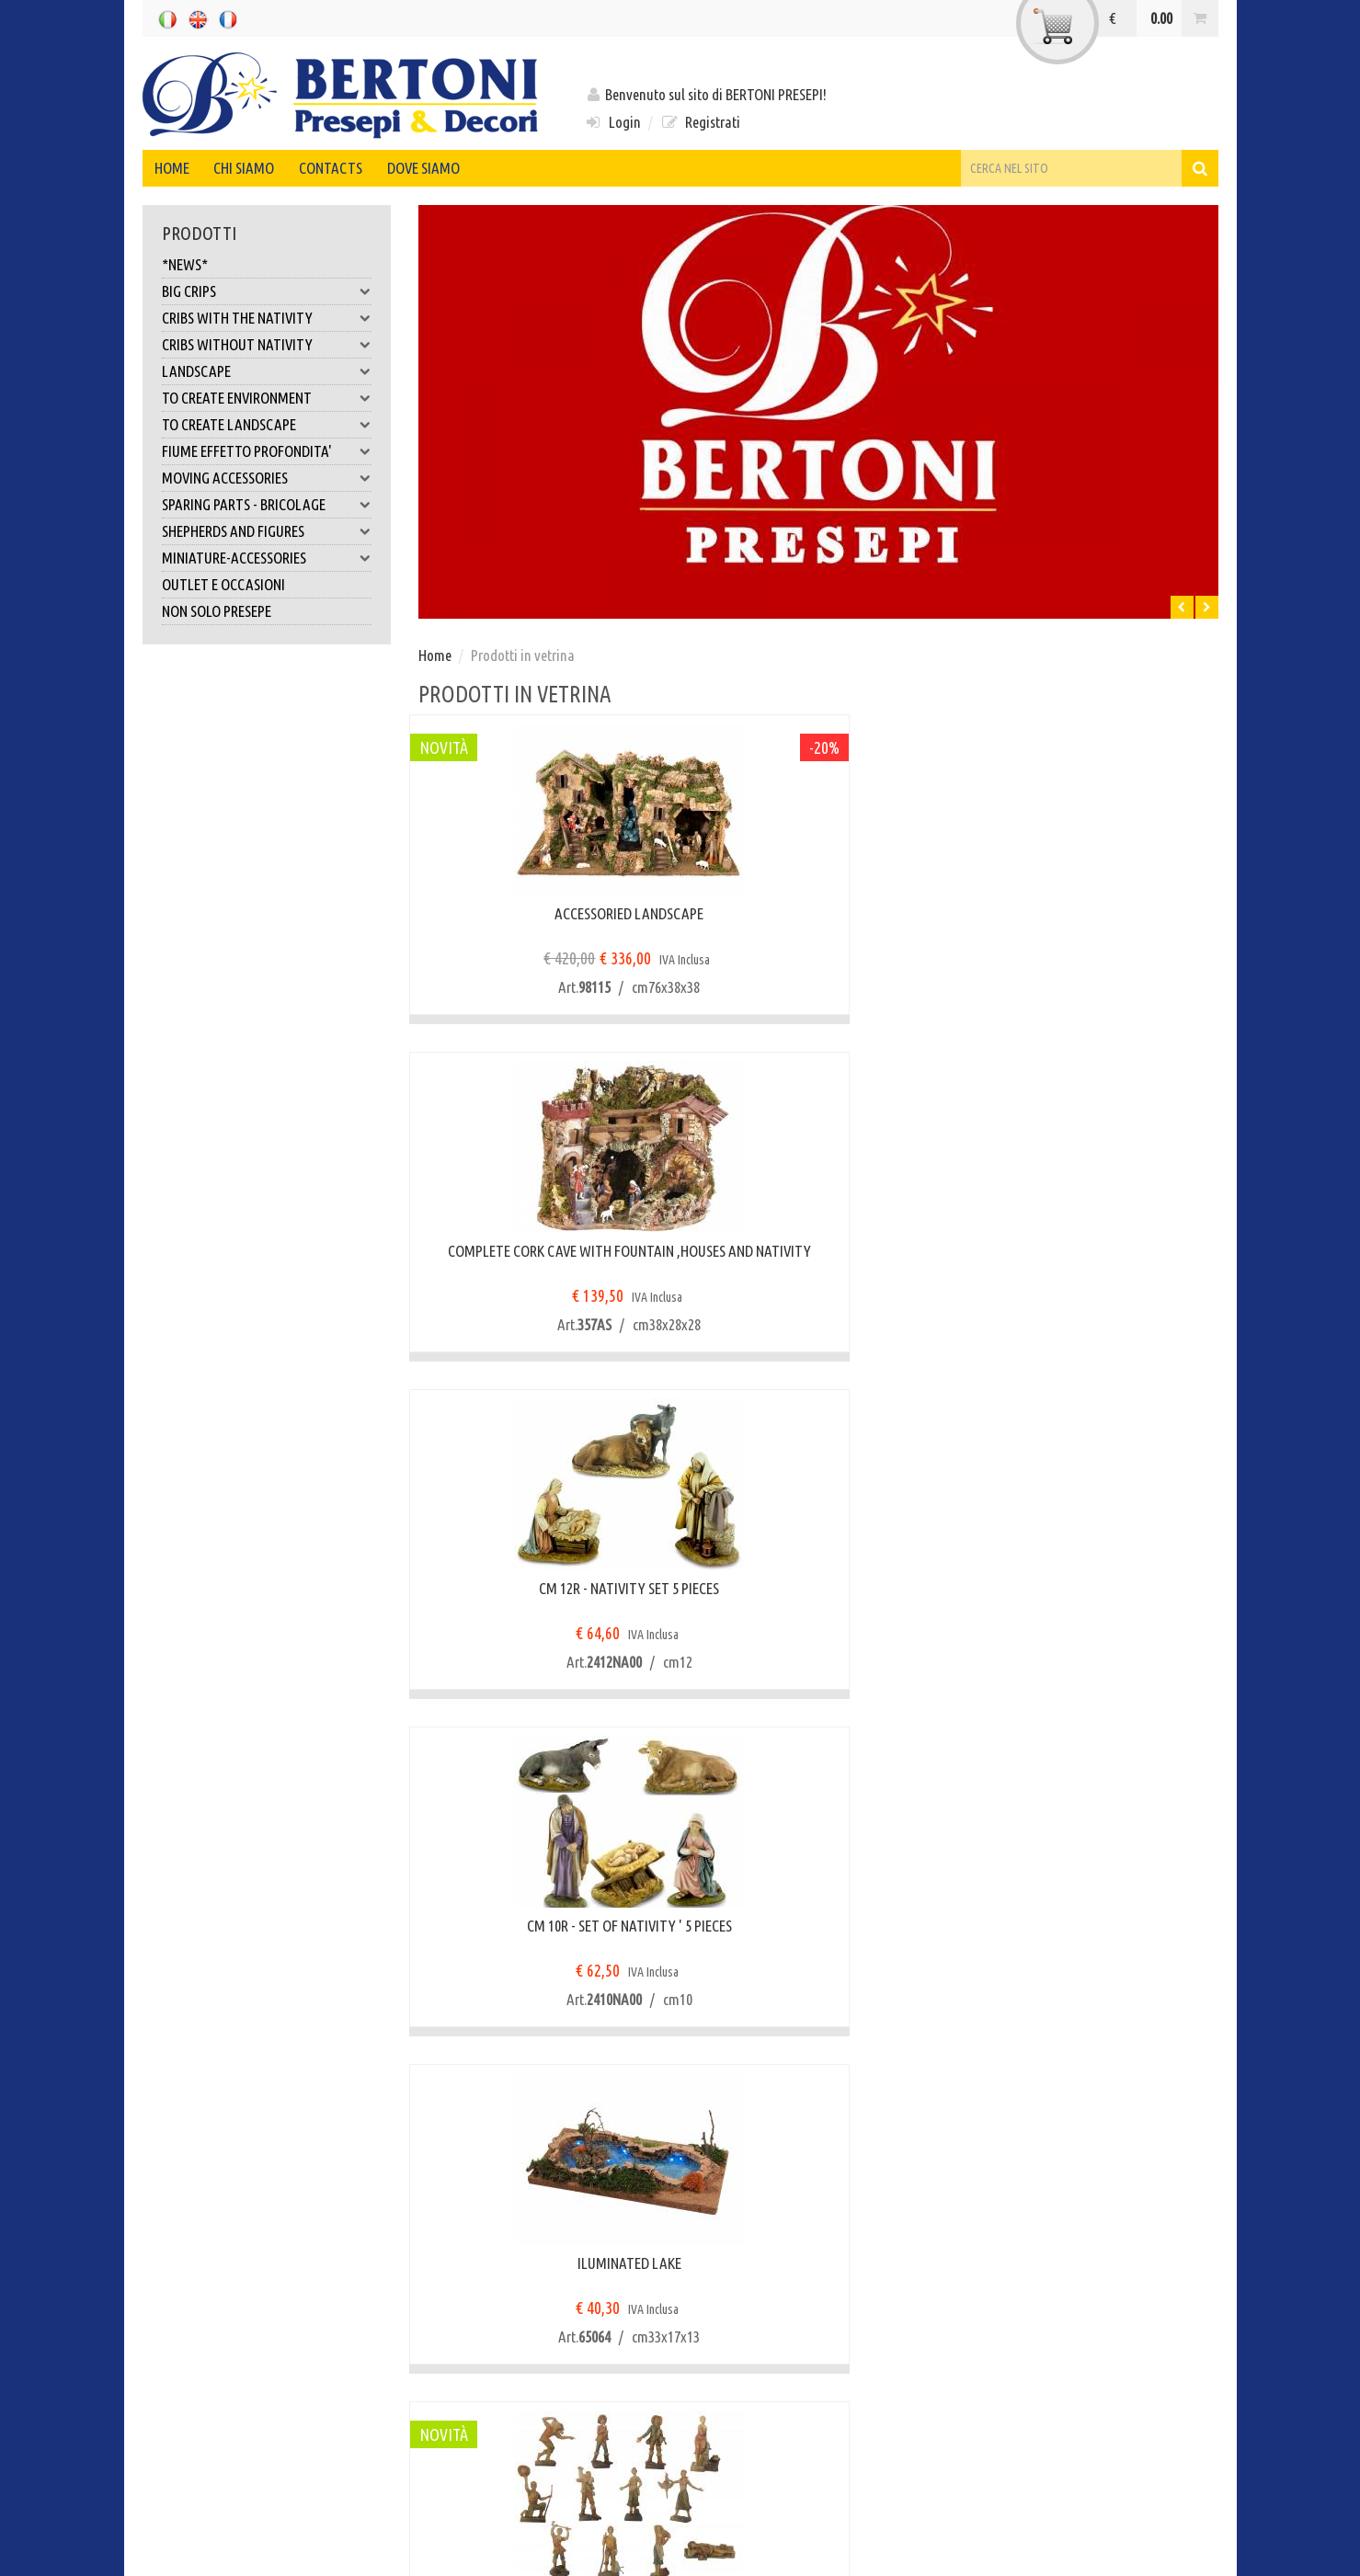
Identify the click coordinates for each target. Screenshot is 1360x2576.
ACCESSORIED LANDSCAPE (542, 913)
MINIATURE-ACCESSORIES (266, 558)
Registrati (700, 122)
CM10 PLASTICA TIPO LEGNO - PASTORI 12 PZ (1094, 1260)
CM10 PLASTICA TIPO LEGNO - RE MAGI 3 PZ (1094, 1935)
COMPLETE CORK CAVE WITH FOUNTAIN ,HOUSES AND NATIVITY (818, 922)
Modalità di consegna (222, 2265)
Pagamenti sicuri (209, 2237)
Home (178, 168)
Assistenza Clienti (487, 2321)
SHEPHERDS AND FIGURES (266, 531)
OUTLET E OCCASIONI (223, 584)
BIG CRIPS (266, 291)
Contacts (362, 168)
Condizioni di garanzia (501, 2265)
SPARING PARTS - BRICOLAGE (266, 505)
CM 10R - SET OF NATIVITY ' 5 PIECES (542, 1251)
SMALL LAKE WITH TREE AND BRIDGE (1093, 1588)
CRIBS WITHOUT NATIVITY (266, 345)
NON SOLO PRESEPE (216, 611)
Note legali (210, 2508)
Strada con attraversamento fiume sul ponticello (542, 1597)
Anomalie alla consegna (505, 2293)
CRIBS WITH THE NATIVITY (266, 318)
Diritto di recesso (484, 2237)
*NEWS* (185, 264)
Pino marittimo (818, 1925)
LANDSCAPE (266, 371)
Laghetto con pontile (818, 1588)
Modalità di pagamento (228, 2348)
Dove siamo (466, 168)
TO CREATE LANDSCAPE (266, 425)
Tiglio (542, 1925)
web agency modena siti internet (680, 2552)
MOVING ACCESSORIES (266, 478)
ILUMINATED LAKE (818, 1251)
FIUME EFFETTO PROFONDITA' (266, 451)
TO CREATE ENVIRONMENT (266, 398)
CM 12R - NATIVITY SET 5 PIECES (1094, 913)
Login (612, 122)
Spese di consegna (212, 2321)
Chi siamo (263, 168)
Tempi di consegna (214, 2293)
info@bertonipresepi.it (796, 2476)
